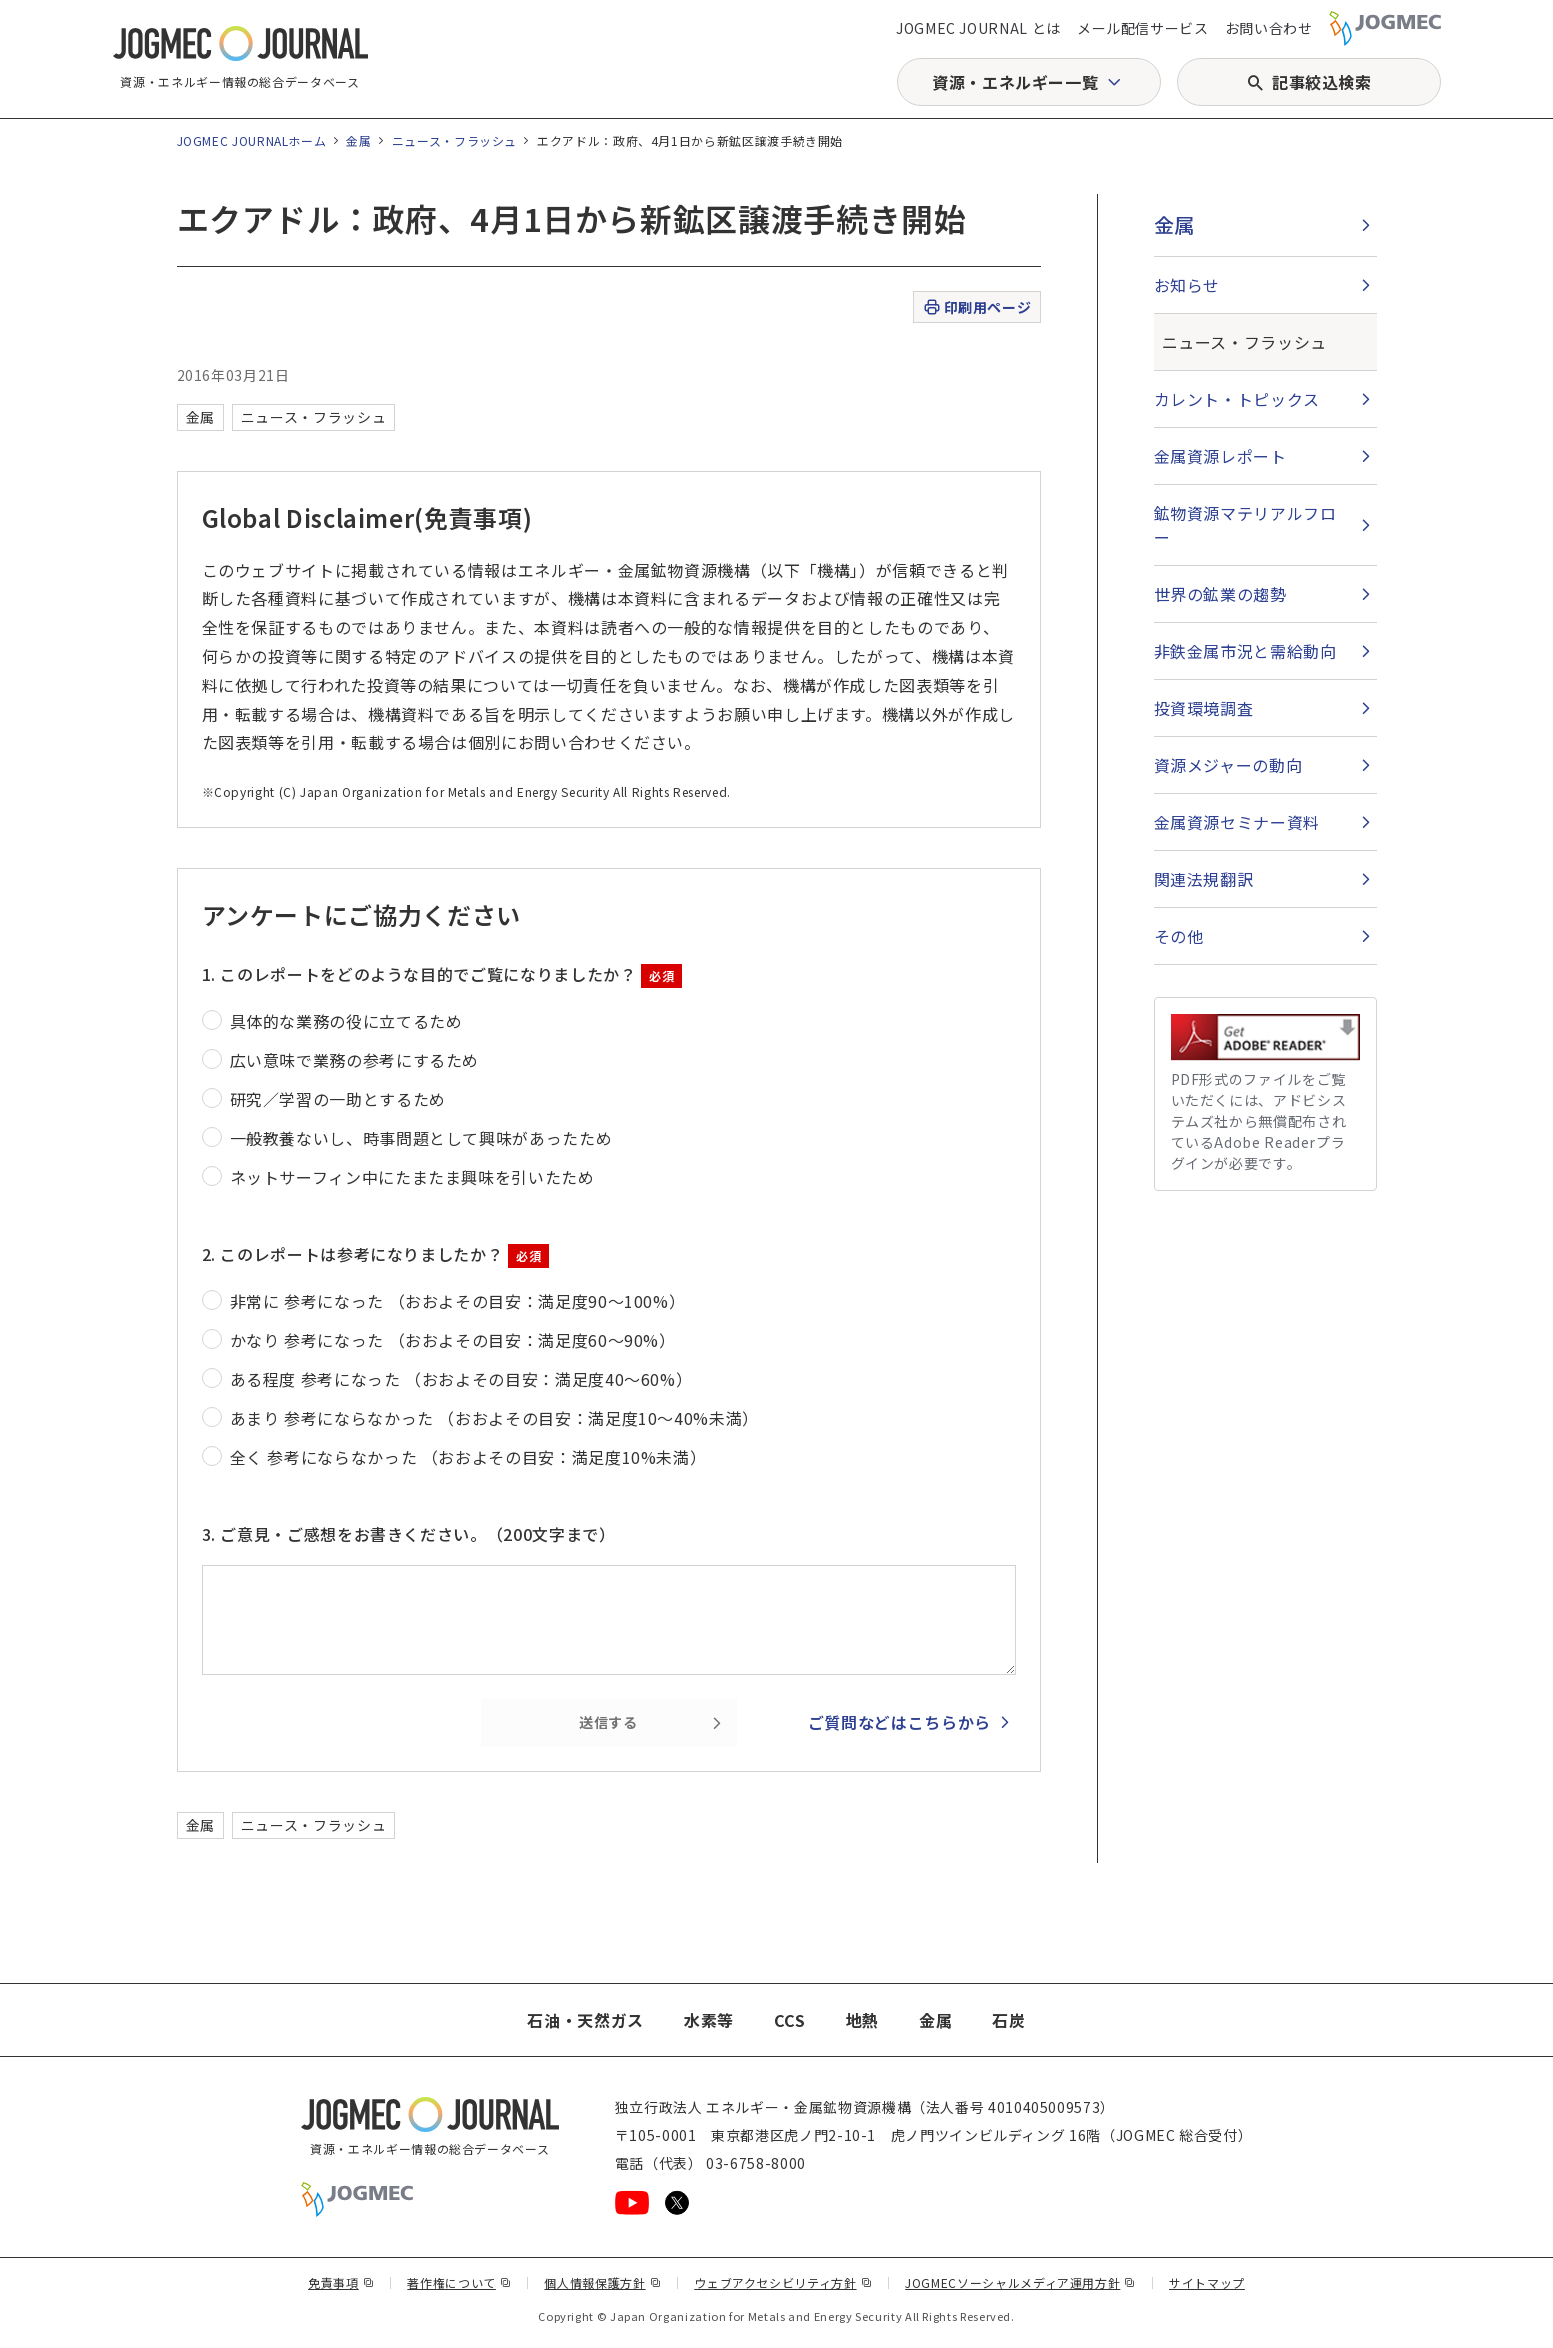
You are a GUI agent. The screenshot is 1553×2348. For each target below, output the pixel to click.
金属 (358, 140)
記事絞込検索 (1322, 82)
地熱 (862, 2020)
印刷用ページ (976, 307)
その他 (1179, 936)
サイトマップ (1207, 2282)
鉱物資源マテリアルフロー (1245, 525)
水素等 (709, 2020)
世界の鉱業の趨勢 (1220, 594)
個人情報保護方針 (602, 2282)
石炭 (1008, 2020)
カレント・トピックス (1237, 399)
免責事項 (341, 2282)
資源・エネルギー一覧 (1015, 82)
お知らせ (1187, 285)
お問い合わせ (1269, 28)
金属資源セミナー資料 (1237, 822)
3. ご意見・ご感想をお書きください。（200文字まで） (409, 1534)
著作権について (459, 2282)
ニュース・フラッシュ (454, 140)
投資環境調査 (1204, 708)
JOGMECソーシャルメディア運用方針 (1020, 2282)
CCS (790, 2020)
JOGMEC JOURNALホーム (252, 140)
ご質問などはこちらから (899, 1722)
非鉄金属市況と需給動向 (1245, 651)
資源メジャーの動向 (1228, 765)
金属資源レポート (1220, 456)
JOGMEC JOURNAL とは (978, 28)
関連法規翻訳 (1204, 879)
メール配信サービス (1143, 28)
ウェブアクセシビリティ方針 (783, 2282)
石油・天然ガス (585, 2020)
